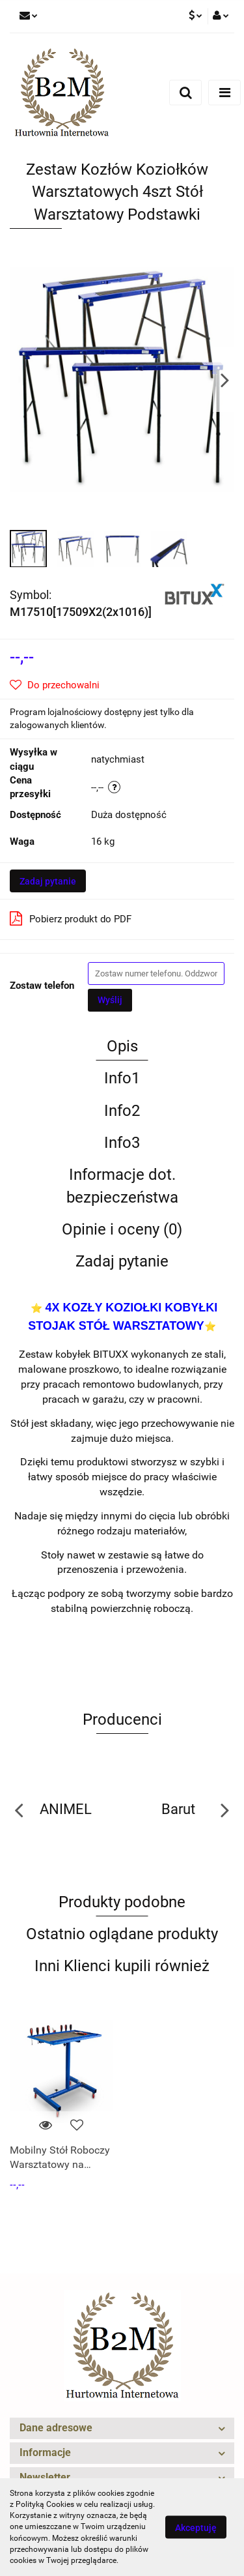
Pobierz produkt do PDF (70, 918)
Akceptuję (196, 2528)
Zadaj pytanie (48, 881)
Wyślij (110, 1000)
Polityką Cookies (45, 2504)
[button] (122, 2428)
